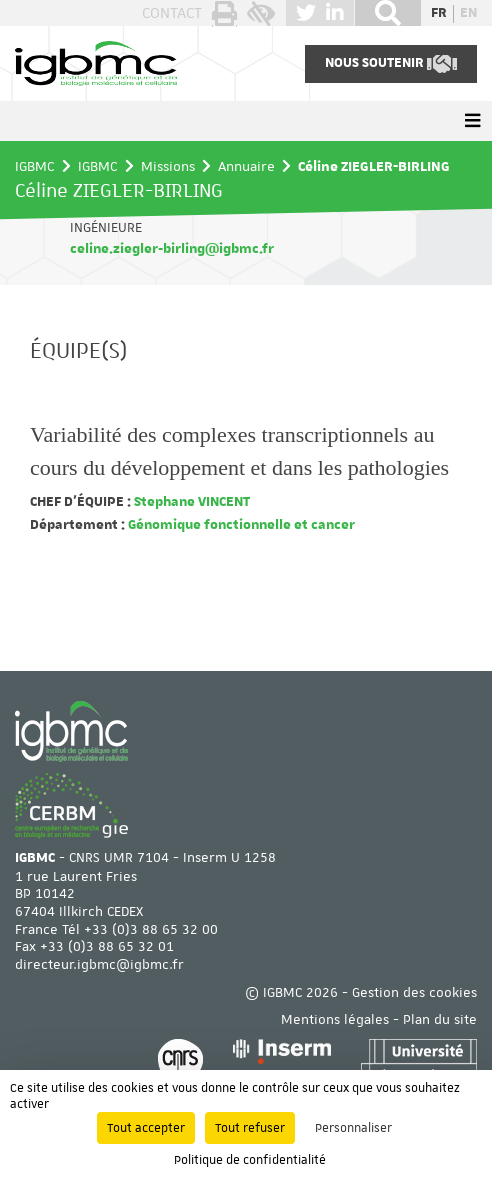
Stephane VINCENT (190, 502)
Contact (172, 13)
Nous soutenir (391, 64)
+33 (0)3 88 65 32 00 (151, 929)
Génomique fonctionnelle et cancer (240, 525)
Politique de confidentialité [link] (250, 1160)
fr (439, 13)
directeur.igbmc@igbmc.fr (99, 964)
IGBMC (35, 166)
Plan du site (440, 1019)
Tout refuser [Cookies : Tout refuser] (250, 1128)
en (468, 13)
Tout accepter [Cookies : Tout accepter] (146, 1128)
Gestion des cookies (414, 992)
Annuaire (246, 166)
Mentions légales (335, 1019)
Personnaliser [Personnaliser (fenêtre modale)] (353, 1128)
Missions (168, 166)
